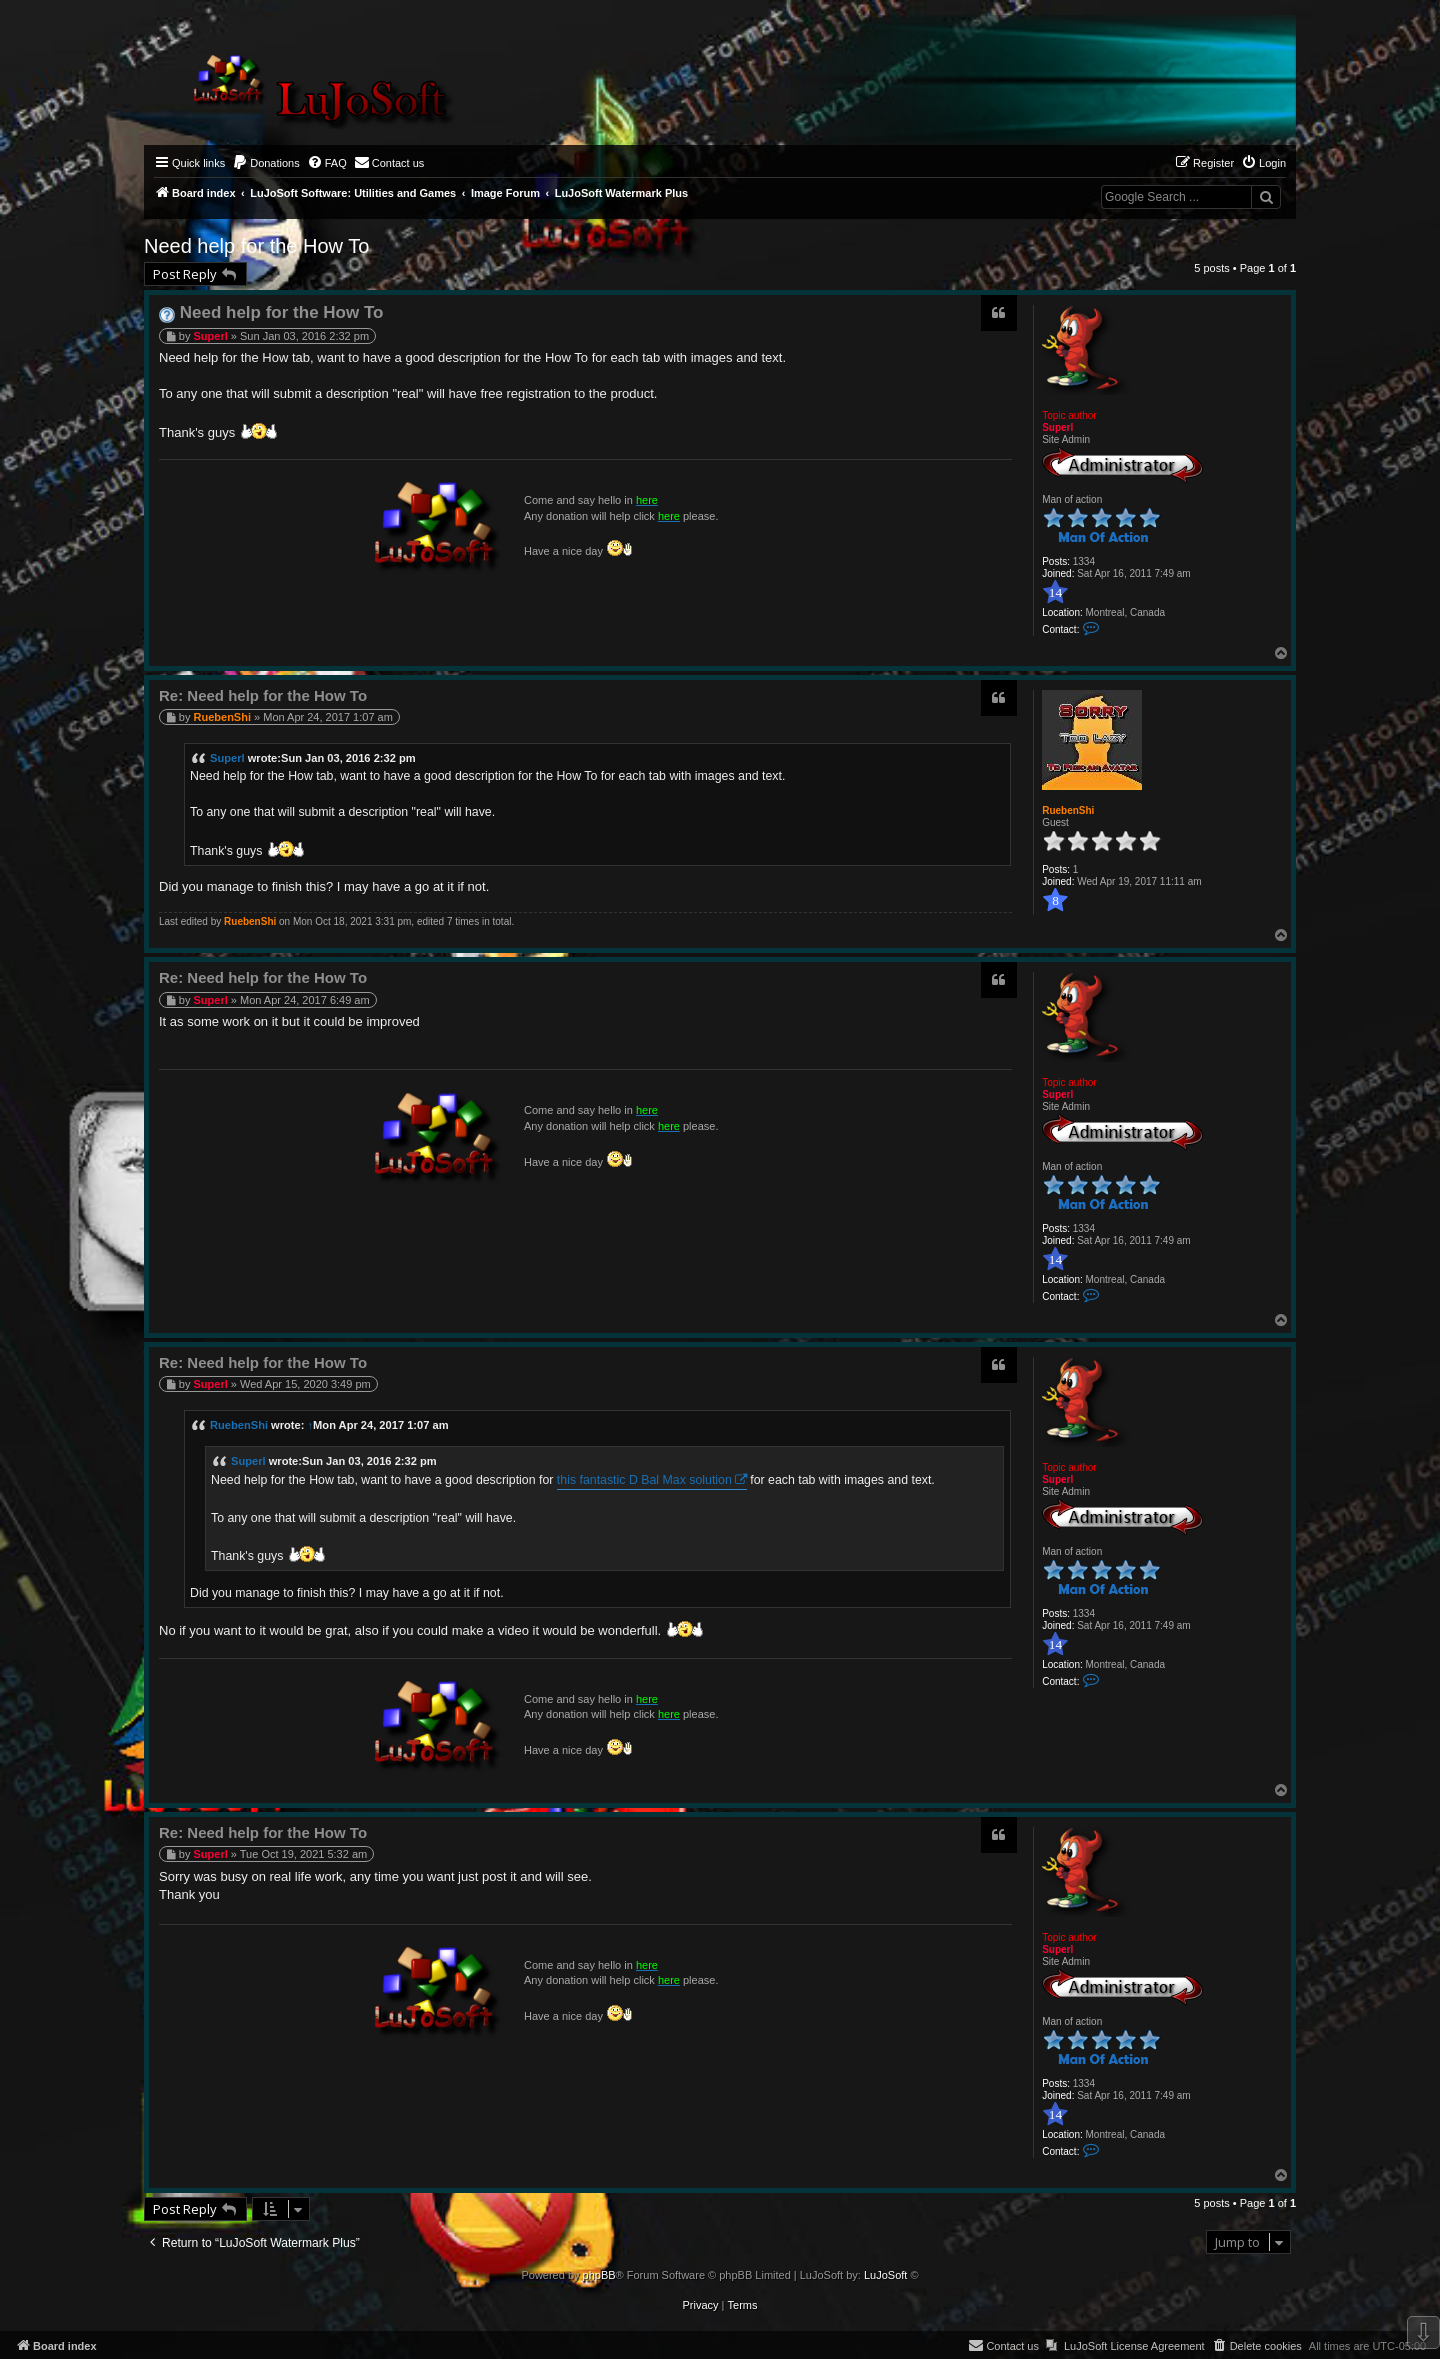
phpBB (599, 2275)
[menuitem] (266, 163)
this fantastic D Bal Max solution (644, 1480)
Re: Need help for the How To (263, 695)
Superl (1057, 427)
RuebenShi (1068, 810)
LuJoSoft (885, 2275)
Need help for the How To (256, 246)
